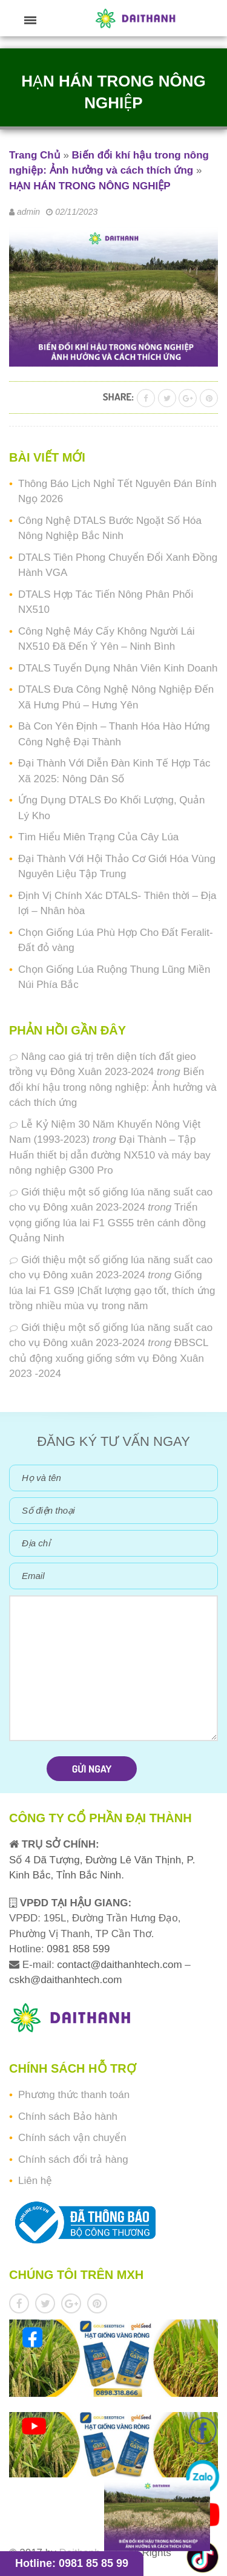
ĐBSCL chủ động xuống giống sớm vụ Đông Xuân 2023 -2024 (108, 1358)
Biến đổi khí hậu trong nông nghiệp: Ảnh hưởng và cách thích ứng (113, 1087)
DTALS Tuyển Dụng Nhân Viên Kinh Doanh (117, 668)
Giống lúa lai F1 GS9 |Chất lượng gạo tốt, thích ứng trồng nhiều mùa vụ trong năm (112, 1290)
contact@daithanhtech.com (121, 1964)
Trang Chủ (35, 155)
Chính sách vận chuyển (72, 2137)
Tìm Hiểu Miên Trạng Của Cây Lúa (98, 837)
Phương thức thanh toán (74, 2094)
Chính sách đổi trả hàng (73, 2159)
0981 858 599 (77, 1949)
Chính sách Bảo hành (67, 2116)
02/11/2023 (76, 212)
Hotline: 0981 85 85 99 (71, 2563)
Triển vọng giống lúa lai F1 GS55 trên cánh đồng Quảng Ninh (107, 1222)
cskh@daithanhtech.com (65, 1980)
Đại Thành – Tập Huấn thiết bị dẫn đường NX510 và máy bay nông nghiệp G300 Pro (110, 1155)
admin (28, 212)
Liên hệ (35, 2180)
